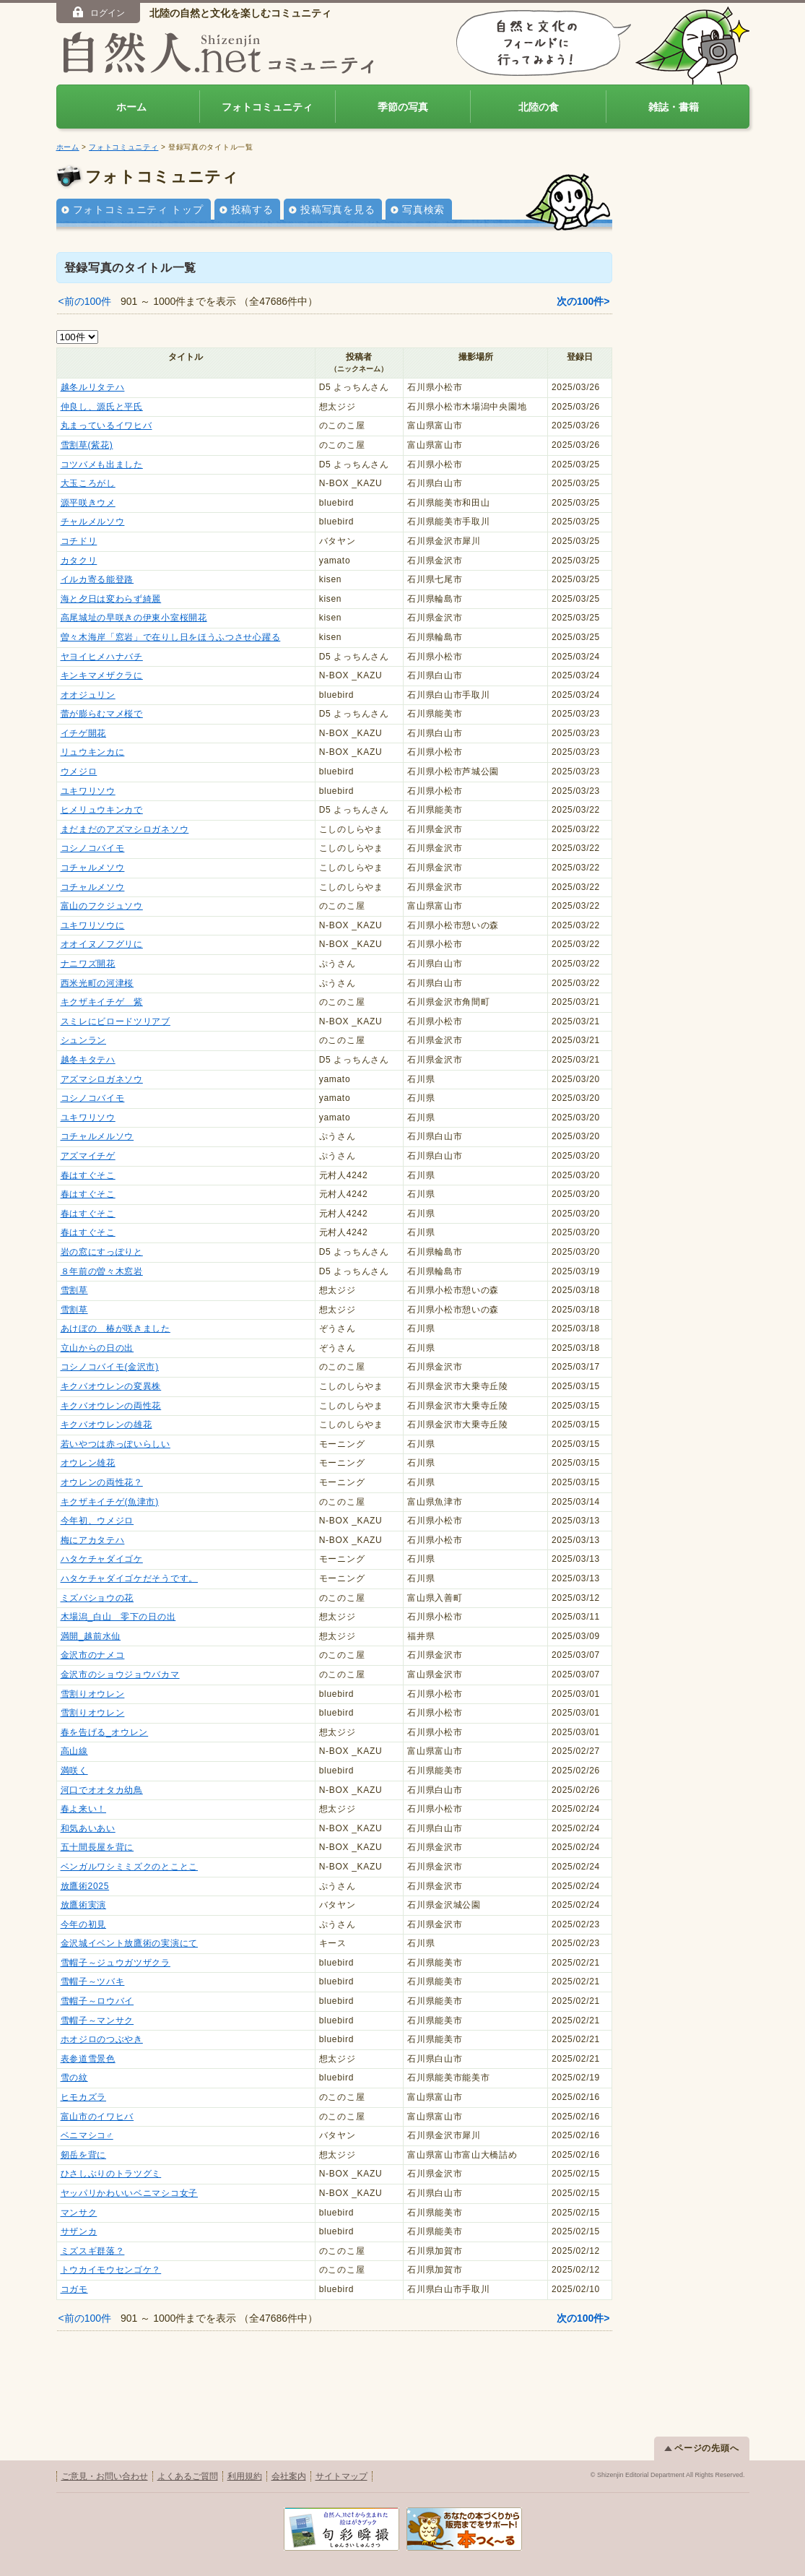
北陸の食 (538, 107)
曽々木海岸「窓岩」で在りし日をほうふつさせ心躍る (171, 637)
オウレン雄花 (88, 1463)
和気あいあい (88, 1828)
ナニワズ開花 (88, 964)
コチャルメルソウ (97, 1136)
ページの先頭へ (701, 2448)
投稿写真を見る (337, 209)
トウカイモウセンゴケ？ (111, 2270)
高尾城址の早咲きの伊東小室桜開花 (134, 618)
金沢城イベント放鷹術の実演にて (130, 1943)
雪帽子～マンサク (97, 2020)
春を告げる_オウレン (105, 1732)
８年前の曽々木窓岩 (102, 1271)
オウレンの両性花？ (102, 1482)
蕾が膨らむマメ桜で (102, 714)
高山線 (74, 1751)
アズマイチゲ (88, 1156)
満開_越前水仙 (91, 1636)
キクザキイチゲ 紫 (102, 1002)
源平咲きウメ (88, 503)
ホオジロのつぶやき (102, 2039)
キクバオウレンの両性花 (111, 1406)
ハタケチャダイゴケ (102, 1559)
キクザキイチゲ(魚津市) (110, 1502)
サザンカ (79, 2231)
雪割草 (74, 1290)
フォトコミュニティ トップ (138, 209)
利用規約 (244, 2476)
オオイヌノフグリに (102, 944)
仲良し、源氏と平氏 (102, 407)
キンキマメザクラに (102, 675)
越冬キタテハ (88, 1060)
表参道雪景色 (88, 2059)
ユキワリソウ (88, 791)
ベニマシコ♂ (87, 2135)
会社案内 (288, 2476)
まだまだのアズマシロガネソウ (125, 829)
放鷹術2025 (85, 1886)
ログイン (98, 12)
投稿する (252, 209)
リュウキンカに (93, 752)
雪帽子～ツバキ (93, 1981)
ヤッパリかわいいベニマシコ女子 (130, 2193)
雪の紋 (74, 2078)
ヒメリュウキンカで (102, 810)
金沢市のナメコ (93, 1655)
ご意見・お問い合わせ (104, 2476)
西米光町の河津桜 (97, 983)
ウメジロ (79, 771)
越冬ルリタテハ (93, 387)
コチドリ (79, 541)
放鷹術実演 (84, 1905)
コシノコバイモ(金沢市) (110, 1367)
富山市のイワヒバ (97, 2117)
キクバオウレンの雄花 (106, 1424)
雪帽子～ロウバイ (97, 2001)
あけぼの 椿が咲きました (115, 1328)
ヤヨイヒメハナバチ (102, 657)
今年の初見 (84, 1924)
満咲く (74, 1770)
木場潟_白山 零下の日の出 (118, 1617)
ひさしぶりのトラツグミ (111, 2174)
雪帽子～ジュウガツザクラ (115, 1963)
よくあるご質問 (187, 2476)
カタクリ (79, 561)
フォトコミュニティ (267, 107)
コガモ (74, 2289)
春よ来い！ (84, 1809)
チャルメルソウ (93, 522)
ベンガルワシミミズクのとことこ (130, 1867)
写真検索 (423, 209)
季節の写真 (403, 107)
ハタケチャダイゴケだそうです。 (130, 1578)
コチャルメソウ (93, 868)
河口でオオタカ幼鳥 (102, 1790)
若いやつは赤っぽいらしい (115, 1444)
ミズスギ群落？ (93, 2251)
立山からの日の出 (97, 1348)
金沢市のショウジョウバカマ (120, 1674)
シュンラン (84, 1040)
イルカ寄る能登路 (97, 579)
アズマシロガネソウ (102, 1079)
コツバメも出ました (102, 464)
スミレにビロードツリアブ (115, 1021)
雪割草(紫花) (87, 445)
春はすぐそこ (88, 1175)
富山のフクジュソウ (102, 906)
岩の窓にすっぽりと (102, 1252)
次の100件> (583, 301)
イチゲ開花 (84, 733)
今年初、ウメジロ (97, 1521)
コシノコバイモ (93, 848)
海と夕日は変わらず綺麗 (111, 599)
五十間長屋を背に (97, 1847)
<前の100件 (85, 301)
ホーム (131, 107)
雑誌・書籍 (673, 107)
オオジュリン (88, 695)
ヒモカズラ (84, 2097)
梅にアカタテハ (93, 1540)
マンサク (79, 2213)
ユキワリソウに (93, 925)
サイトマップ (341, 2476)
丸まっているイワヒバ (106, 425)
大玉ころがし (88, 483)
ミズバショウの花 (97, 1598)
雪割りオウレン (93, 1694)
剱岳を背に (84, 2155)
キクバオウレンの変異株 (111, 1386)
